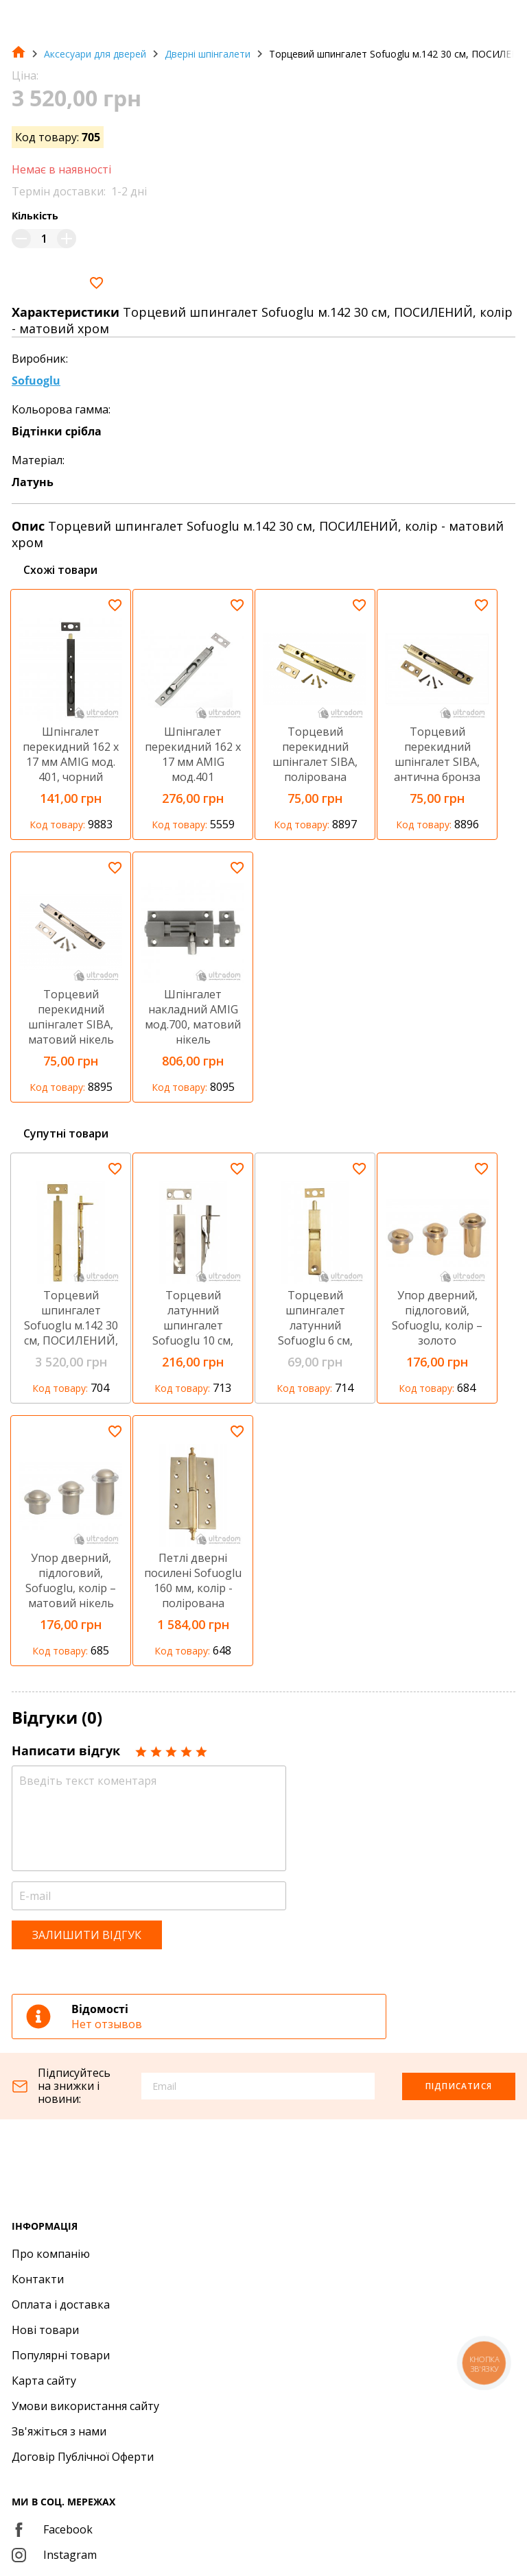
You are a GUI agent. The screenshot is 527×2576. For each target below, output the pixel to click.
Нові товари (45, 2329)
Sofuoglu (36, 380)
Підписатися (458, 2086)
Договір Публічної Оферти (83, 2456)
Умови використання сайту (85, 2406)
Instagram (54, 2554)
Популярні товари (61, 2355)
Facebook (52, 2529)
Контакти (38, 2279)
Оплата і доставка (61, 2304)
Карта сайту (44, 2380)
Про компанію (51, 2253)
